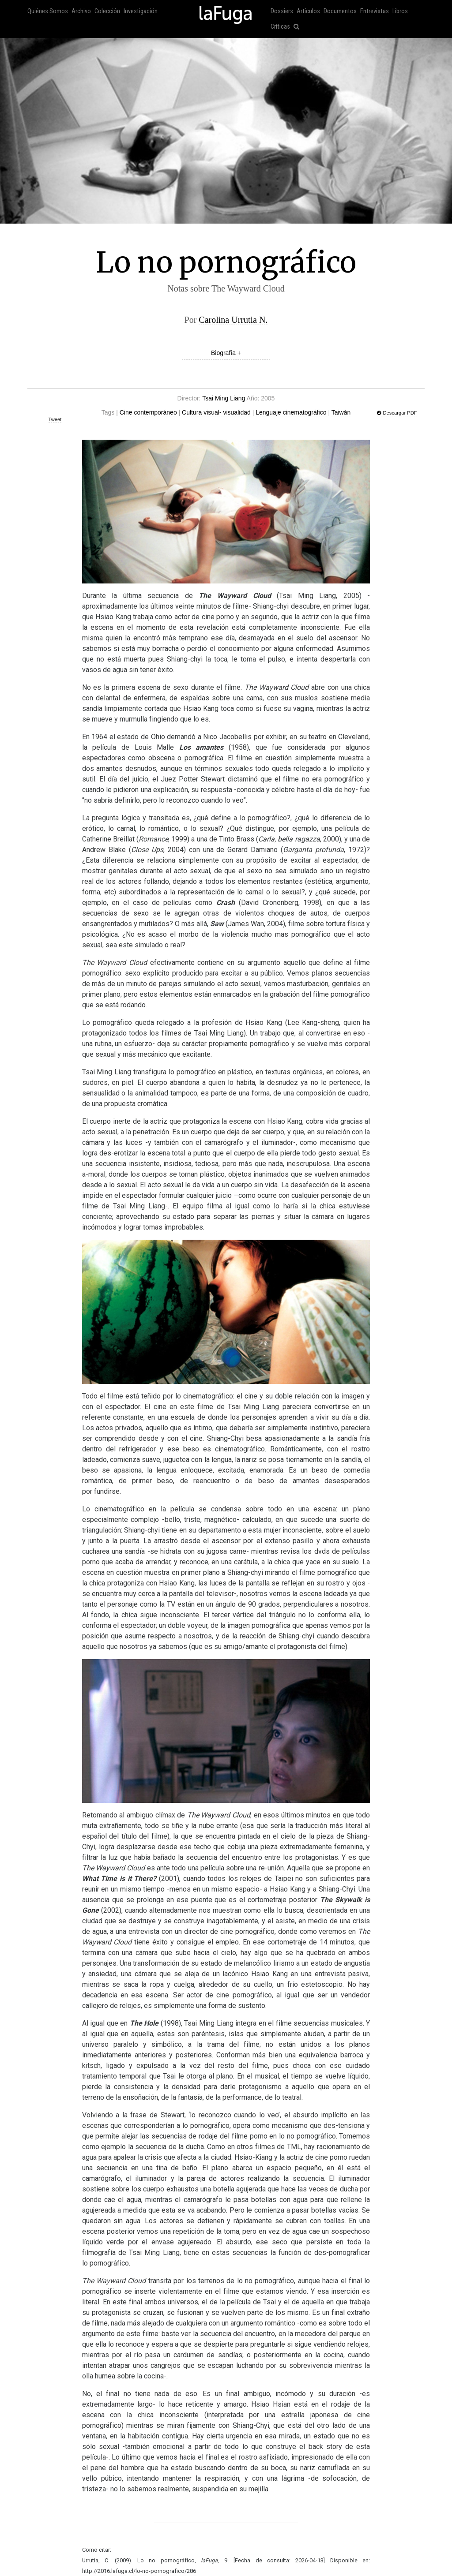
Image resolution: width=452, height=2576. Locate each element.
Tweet (55, 419)
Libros (400, 11)
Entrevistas (374, 11)
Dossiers (282, 11)
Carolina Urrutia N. (233, 320)
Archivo (81, 11)
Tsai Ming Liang (223, 398)
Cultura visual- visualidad (216, 412)
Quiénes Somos (47, 11)
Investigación (141, 11)
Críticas (280, 26)
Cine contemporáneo (148, 412)
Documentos (340, 11)
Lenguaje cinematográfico (291, 412)
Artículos (308, 11)
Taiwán (341, 412)
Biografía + (226, 352)
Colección (107, 11)
